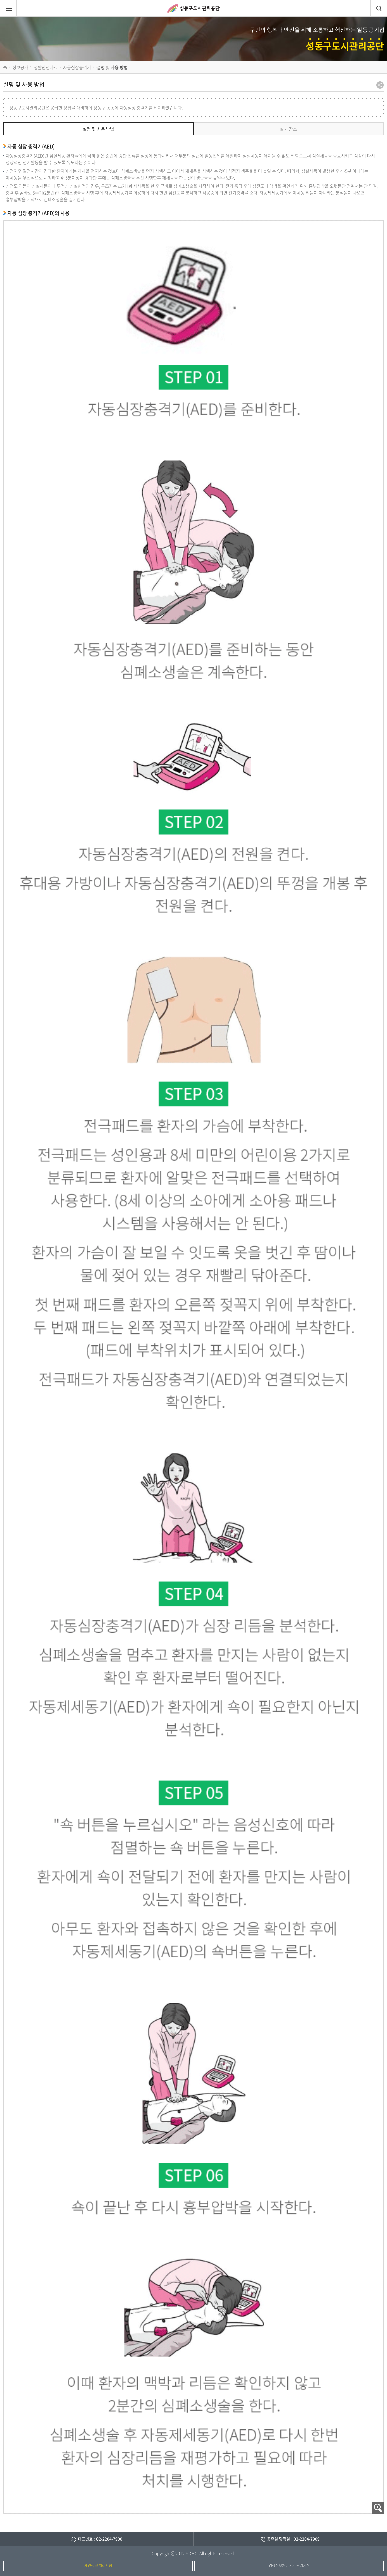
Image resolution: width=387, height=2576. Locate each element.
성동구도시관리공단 (193, 8)
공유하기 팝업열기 (380, 85)
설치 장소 (288, 129)
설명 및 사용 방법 (98, 129)
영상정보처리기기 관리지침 (289, 2565)
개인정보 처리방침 (98, 2565)
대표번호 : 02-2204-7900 (100, 2539)
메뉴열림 (8, 8)
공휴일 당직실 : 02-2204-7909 (293, 2539)
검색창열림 (378, 8)
